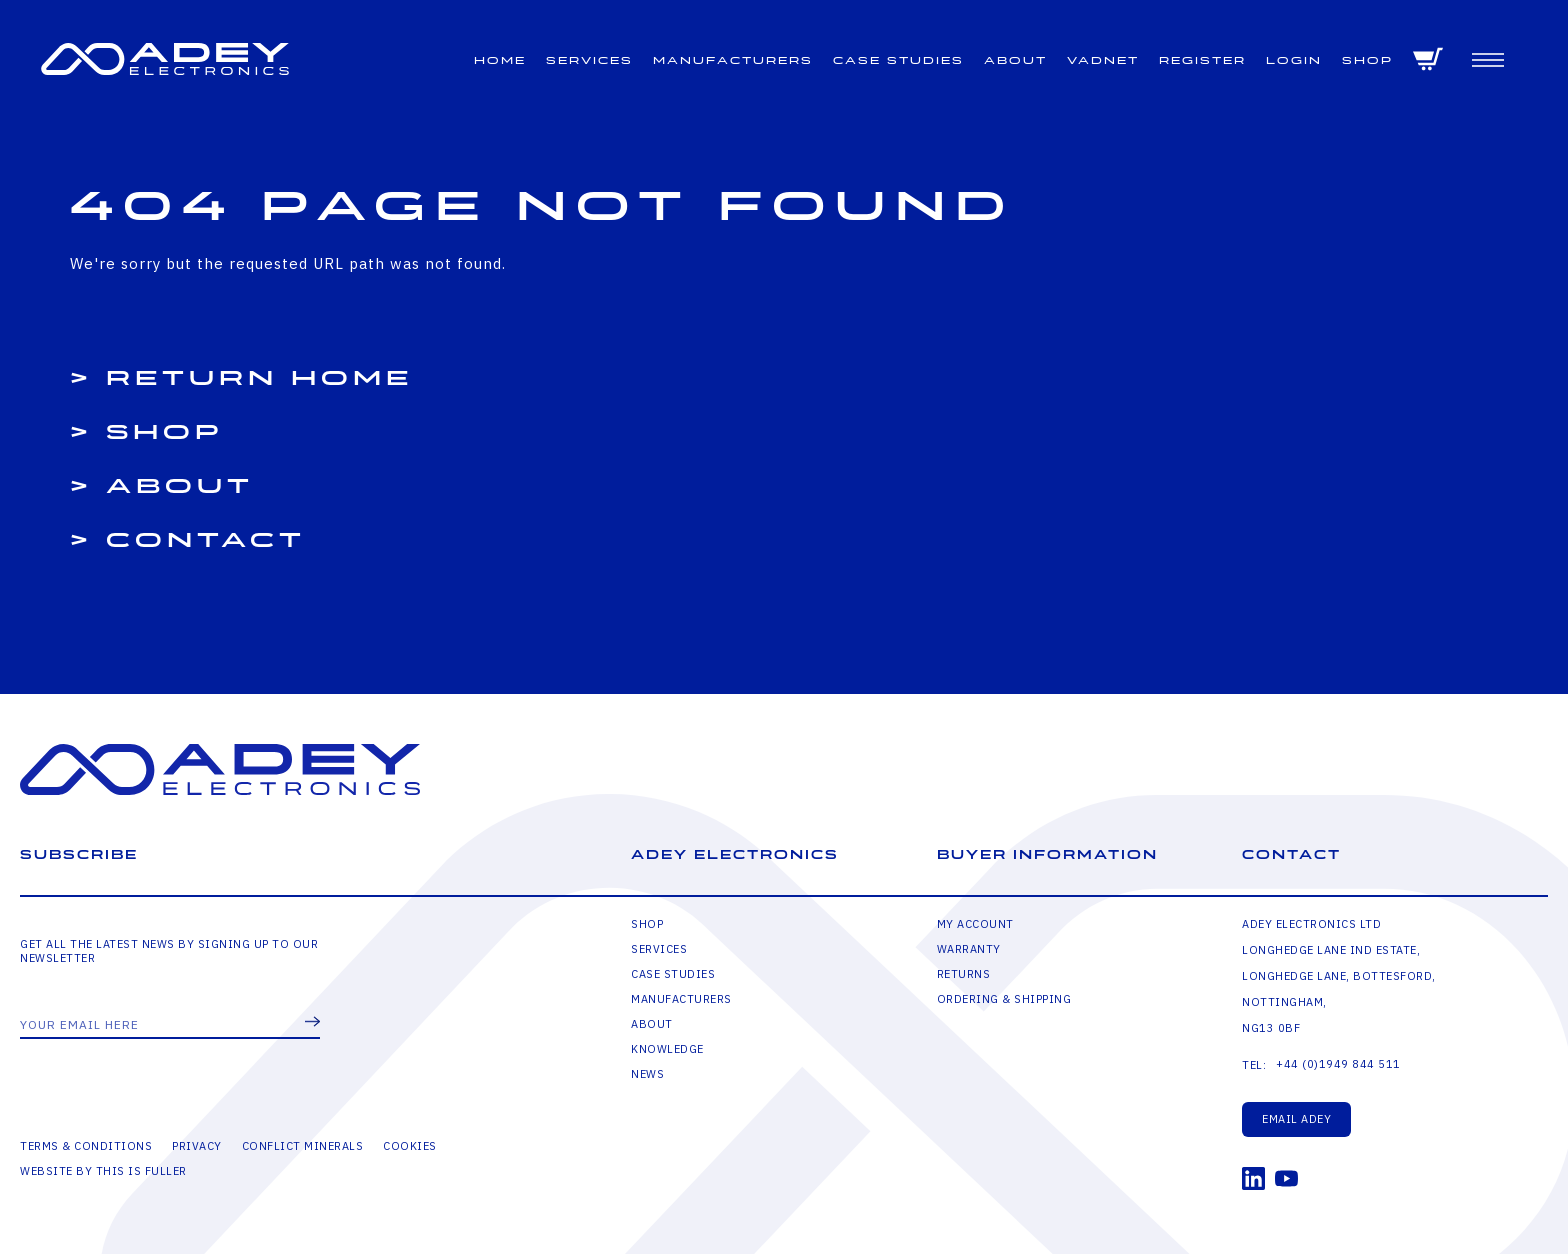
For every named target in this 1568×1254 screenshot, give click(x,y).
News (647, 1074)
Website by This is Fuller (103, 1171)
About (1015, 60)
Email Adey (1296, 1119)
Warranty (969, 949)
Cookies (410, 1146)
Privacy (197, 1146)
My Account (975, 924)
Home (500, 60)
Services (589, 60)
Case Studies (898, 60)
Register (1202, 60)
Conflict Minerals (303, 1146)
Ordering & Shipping (1004, 999)
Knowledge (667, 1049)
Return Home (259, 378)
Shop (1367, 60)
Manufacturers (733, 60)
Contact (206, 540)
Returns (964, 974)
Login (1294, 60)
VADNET (1103, 60)
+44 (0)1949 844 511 (1338, 1064)
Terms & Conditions (86, 1146)
